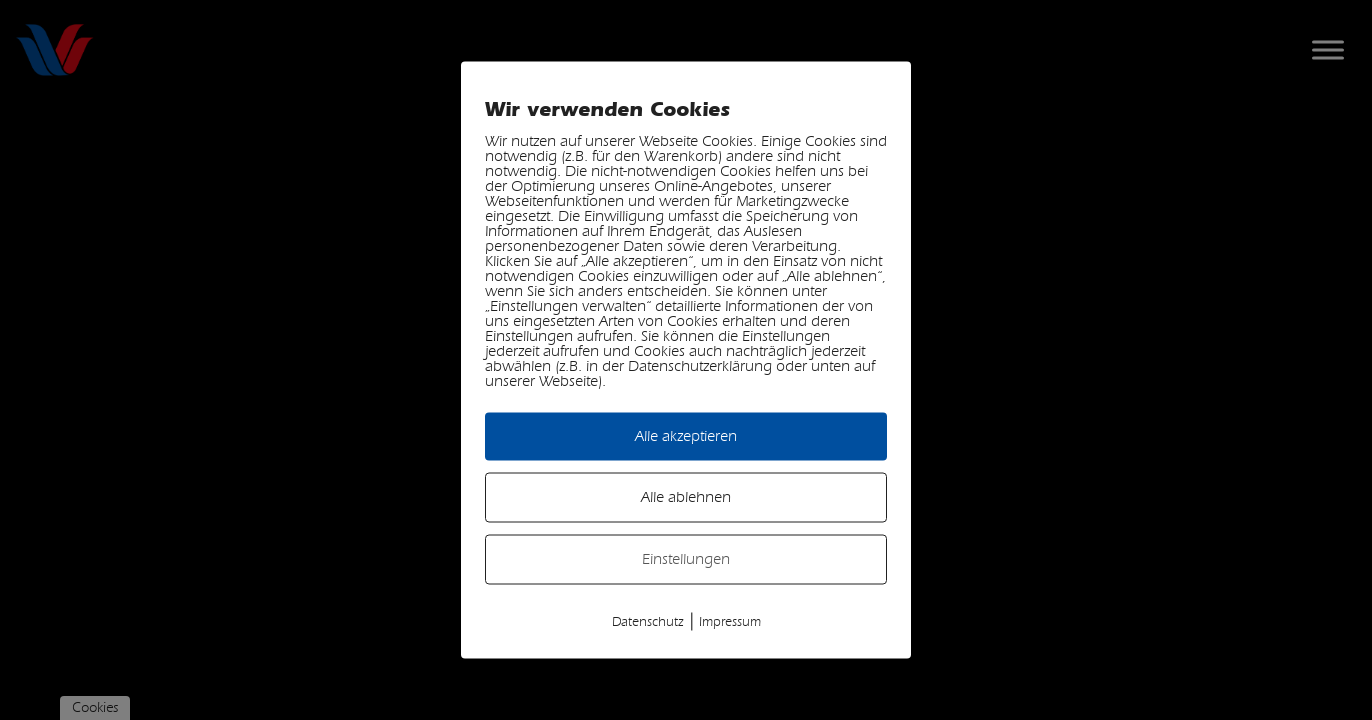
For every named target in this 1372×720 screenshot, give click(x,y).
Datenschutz (648, 622)
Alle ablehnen (686, 497)
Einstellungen (686, 559)
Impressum (730, 622)
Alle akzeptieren (686, 436)
